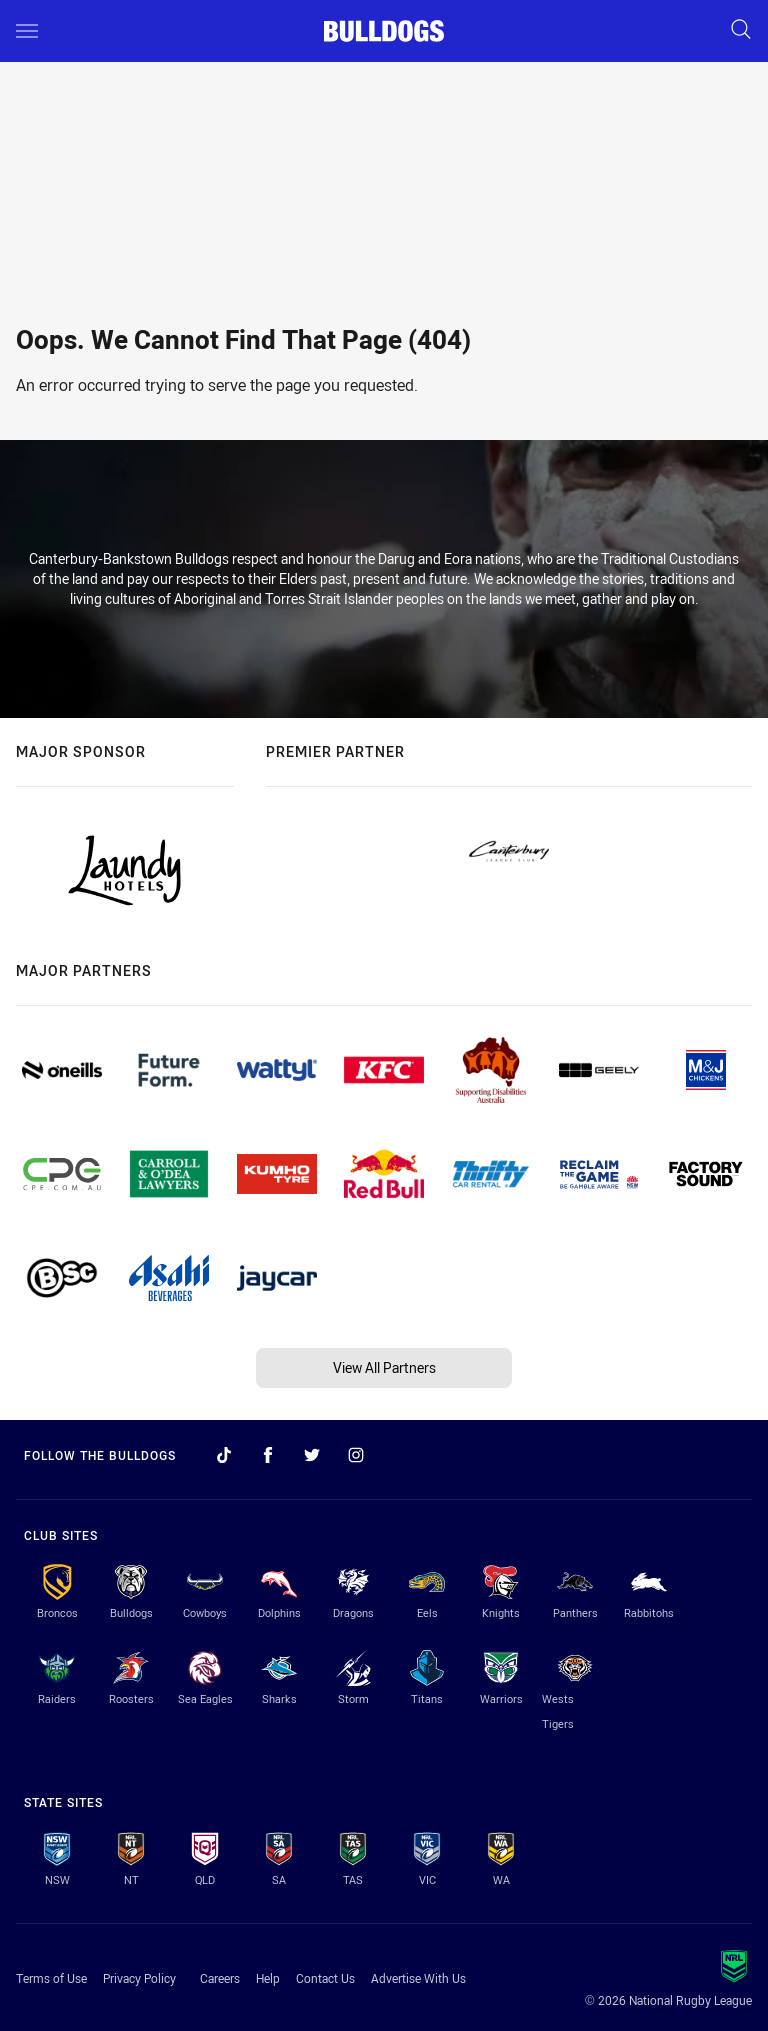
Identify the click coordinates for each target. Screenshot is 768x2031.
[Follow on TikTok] (224, 1455)
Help (268, 1978)
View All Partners (384, 1367)
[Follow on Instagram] (356, 1455)
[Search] (741, 30)
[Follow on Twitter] (312, 1455)
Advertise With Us (418, 1978)
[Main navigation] (27, 31)
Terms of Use (51, 1978)
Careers (220, 1978)
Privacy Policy (139, 1978)
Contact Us (325, 1978)
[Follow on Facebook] (268, 1455)
